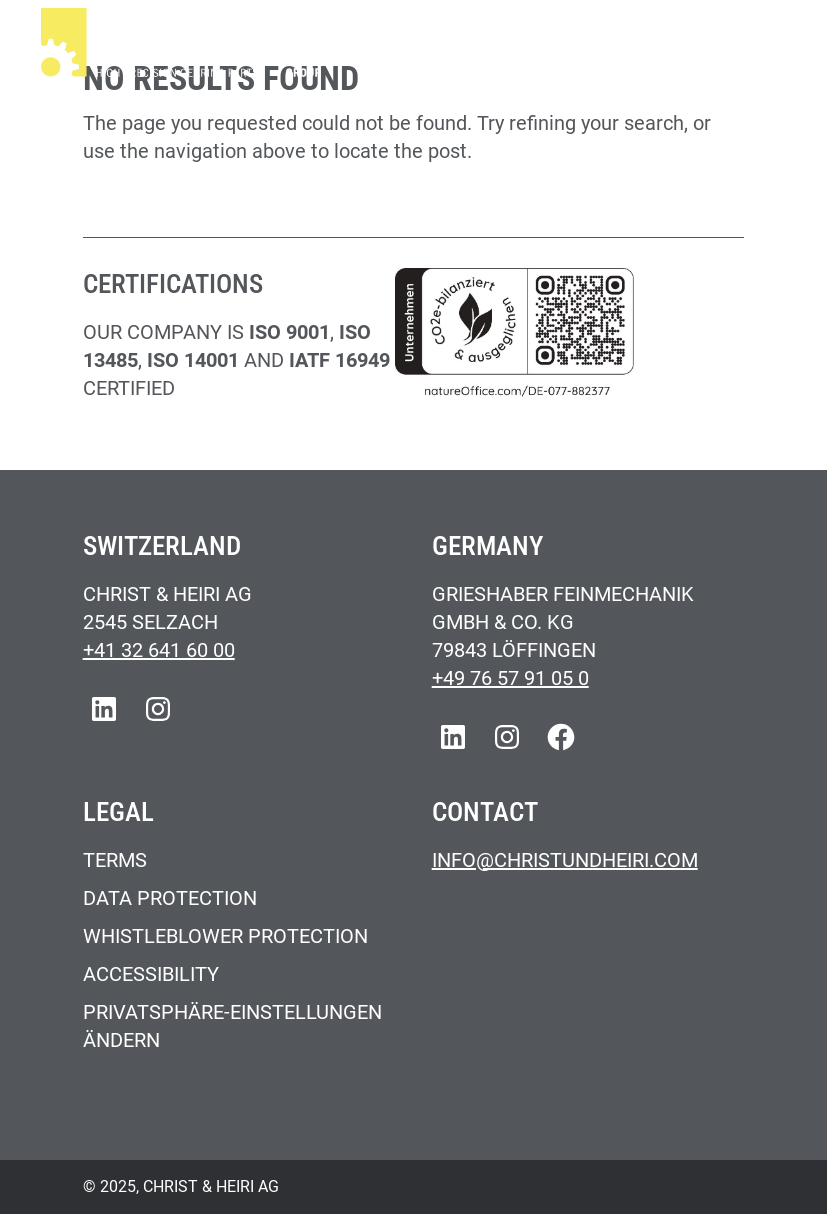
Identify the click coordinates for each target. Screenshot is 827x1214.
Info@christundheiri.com (565, 860)
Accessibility (151, 974)
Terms (115, 860)
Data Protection (170, 898)
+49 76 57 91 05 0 (510, 678)
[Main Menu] (764, 46)
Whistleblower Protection (225, 936)
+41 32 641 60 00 (159, 650)
